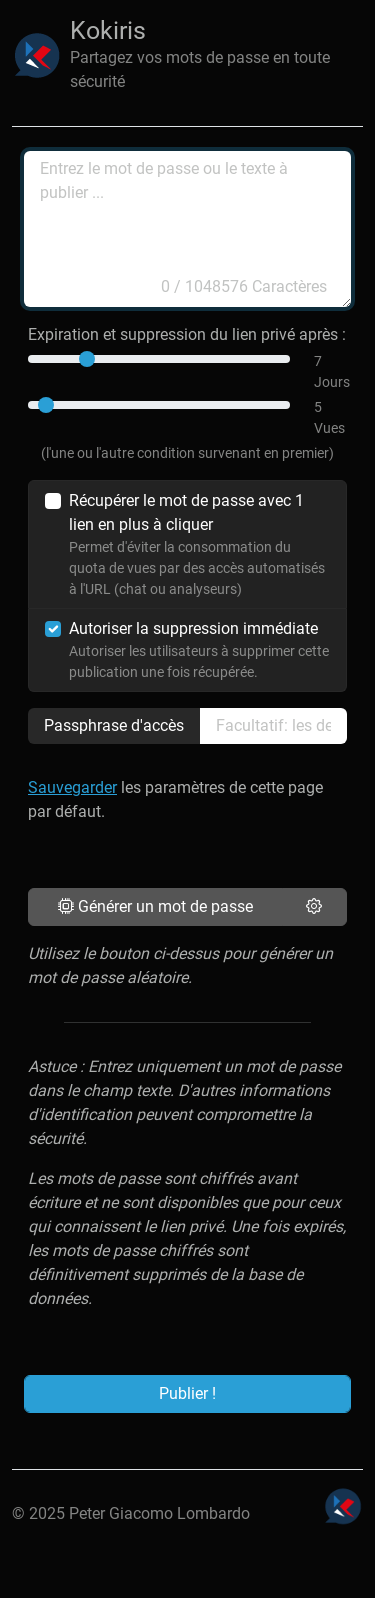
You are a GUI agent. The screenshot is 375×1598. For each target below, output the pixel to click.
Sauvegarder (72, 787)
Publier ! (187, 1393)
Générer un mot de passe (155, 906)
